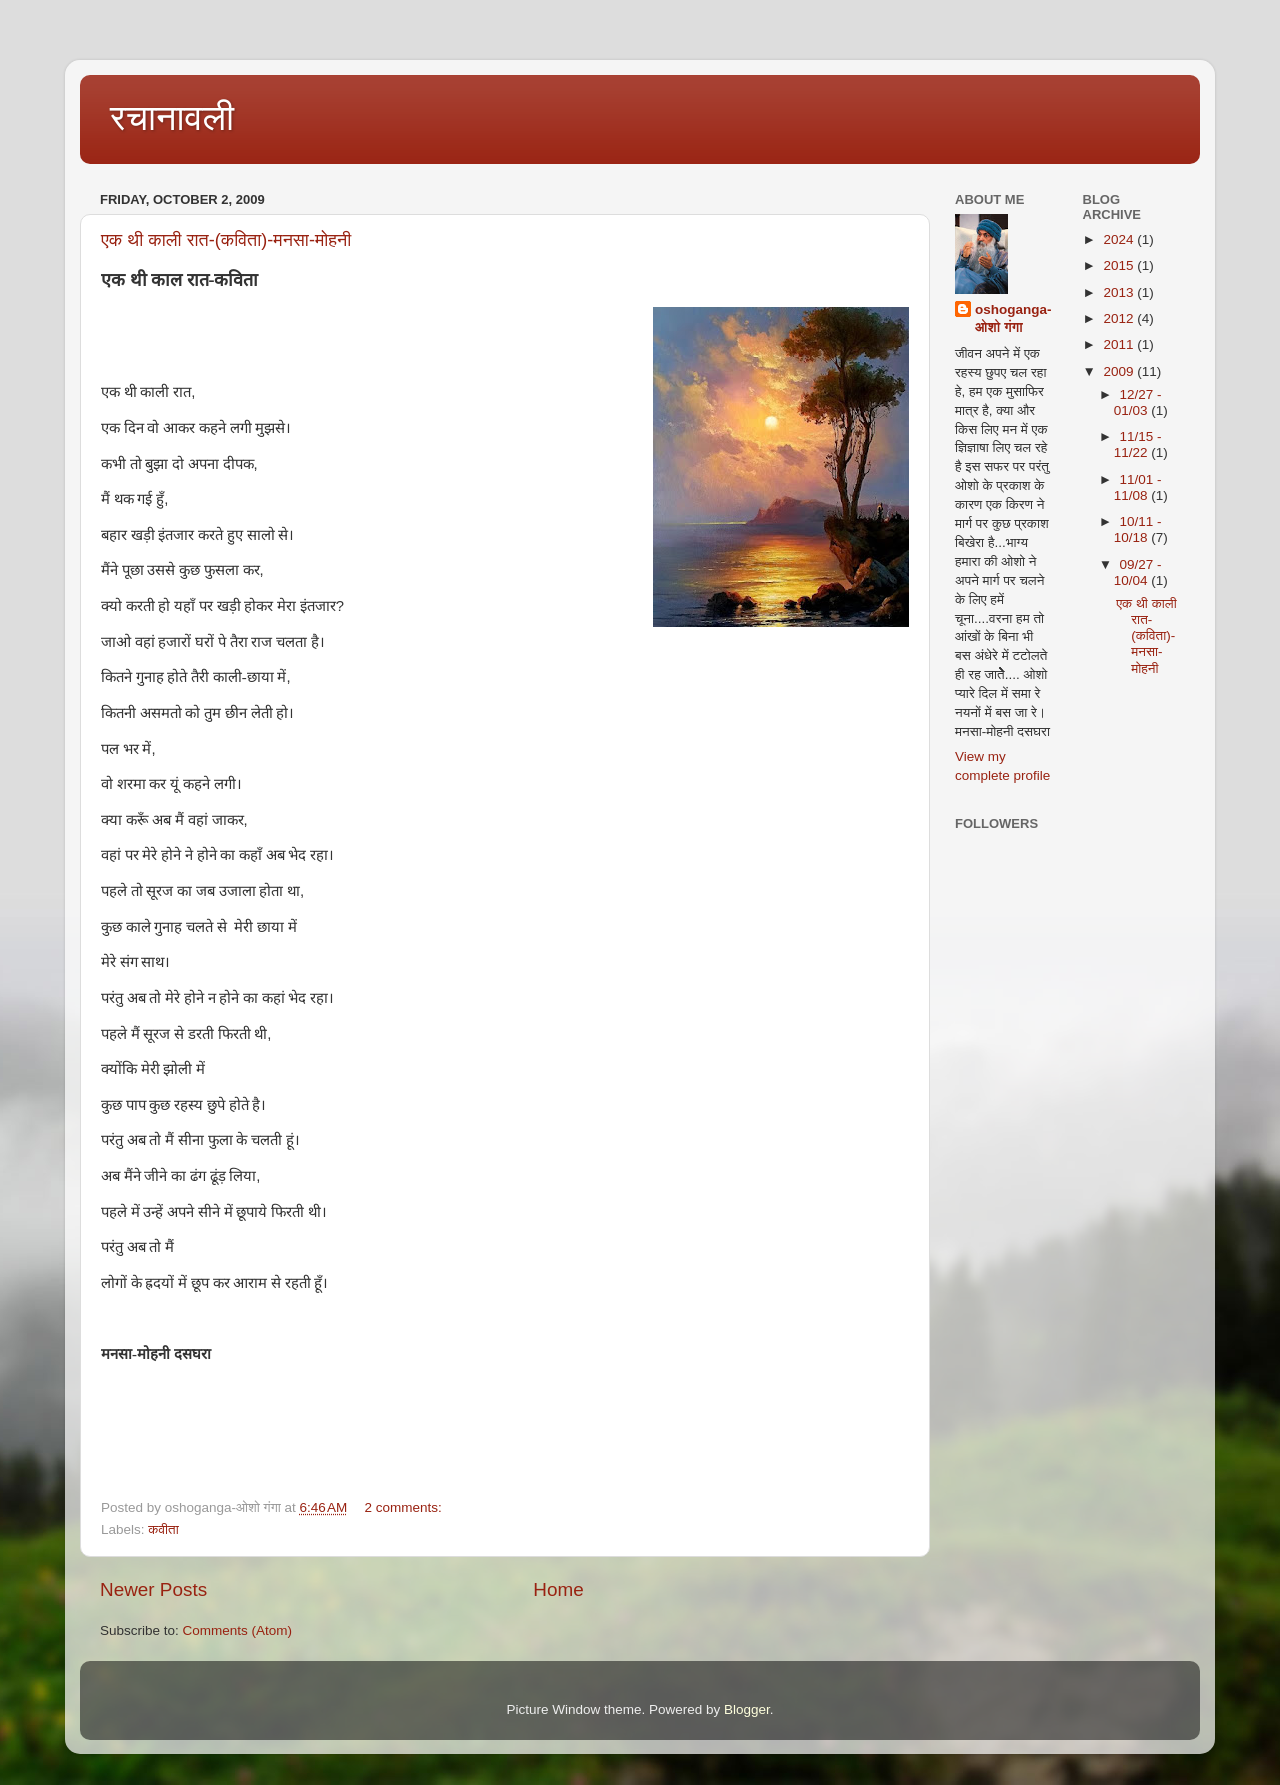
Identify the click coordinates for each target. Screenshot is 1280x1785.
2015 (1120, 265)
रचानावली (172, 117)
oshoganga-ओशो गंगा (1013, 319)
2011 (1120, 344)
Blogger (747, 1709)
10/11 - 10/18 (1138, 529)
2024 (1120, 239)
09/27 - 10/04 (1138, 572)
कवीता (163, 1529)
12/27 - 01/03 (1138, 402)
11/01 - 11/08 (1138, 487)
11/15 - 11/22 (1138, 444)
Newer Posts (153, 1589)
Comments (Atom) (238, 1630)
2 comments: (404, 1507)
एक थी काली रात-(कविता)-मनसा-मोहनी (226, 240)
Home (558, 1589)
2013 (1120, 292)
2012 (1120, 318)
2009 (1120, 371)
